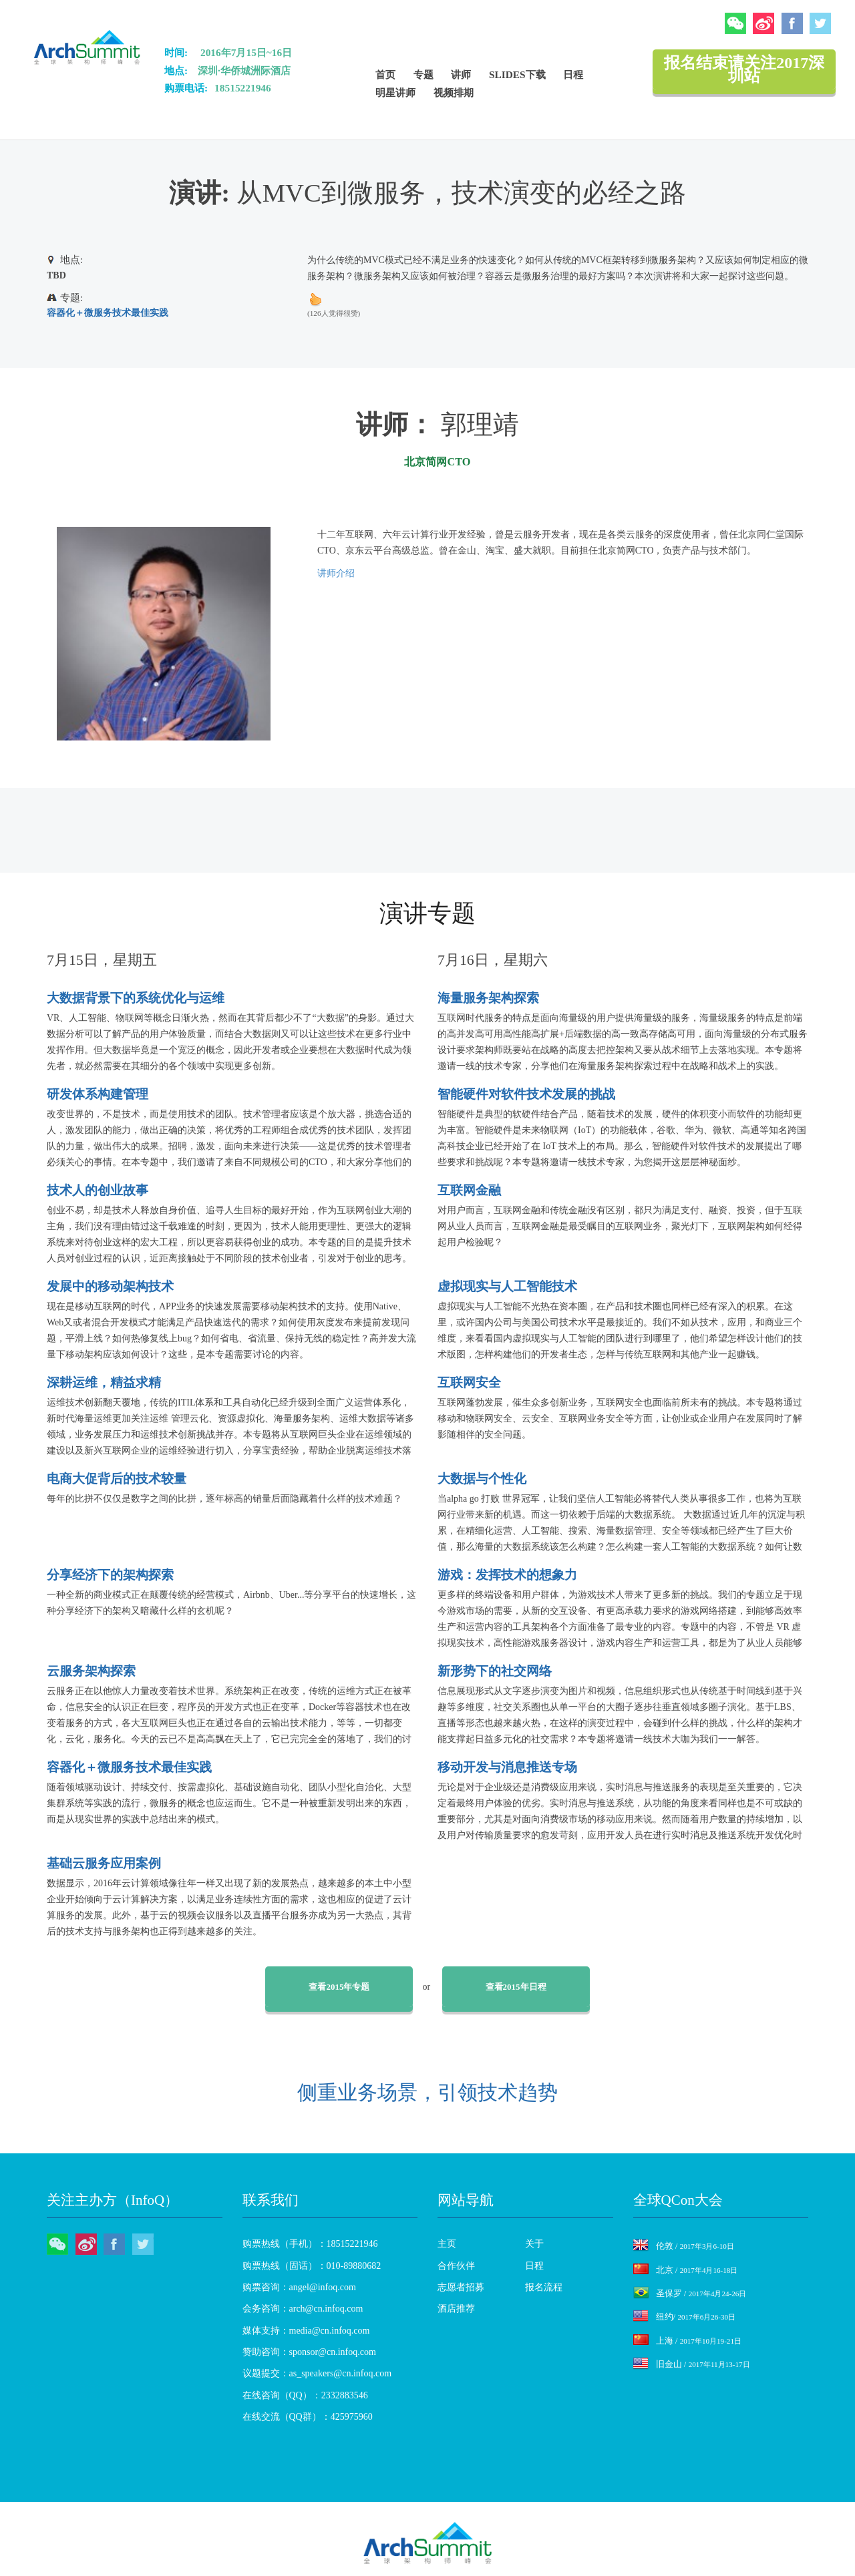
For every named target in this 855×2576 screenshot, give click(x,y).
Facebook (792, 23)
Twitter (820, 23)
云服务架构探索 (91, 1671)
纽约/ (684, 2317)
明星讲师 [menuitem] (395, 92)
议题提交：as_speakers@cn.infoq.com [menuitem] (317, 2373)
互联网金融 (469, 1190)
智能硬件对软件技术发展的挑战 (526, 1094)
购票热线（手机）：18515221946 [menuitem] (310, 2244)
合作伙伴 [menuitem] (456, 2266)
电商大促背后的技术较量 (116, 1479)
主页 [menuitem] (447, 2244)
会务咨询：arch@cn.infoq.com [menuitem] (302, 2309)
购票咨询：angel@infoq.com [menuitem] (299, 2287)
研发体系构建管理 (97, 1094)
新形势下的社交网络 (495, 1671)
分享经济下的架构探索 (110, 1575)
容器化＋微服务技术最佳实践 (107, 313)
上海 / (687, 2341)
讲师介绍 (336, 573)
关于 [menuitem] (534, 2244)
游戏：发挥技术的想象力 (507, 1575)
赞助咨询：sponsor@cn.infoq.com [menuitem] (309, 2352)
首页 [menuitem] (385, 74)
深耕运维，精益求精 (104, 1382)
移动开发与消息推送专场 (507, 1767)
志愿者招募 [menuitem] (461, 2287)
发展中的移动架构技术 (110, 1286)
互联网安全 (469, 1382)
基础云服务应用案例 (104, 1863)
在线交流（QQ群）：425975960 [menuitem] (307, 2417)
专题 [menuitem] (423, 74)
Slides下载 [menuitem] (517, 74)
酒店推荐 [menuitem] (456, 2309)
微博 (763, 23)
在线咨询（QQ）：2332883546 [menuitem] (305, 2395)
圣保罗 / (690, 2293)
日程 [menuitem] (573, 74)
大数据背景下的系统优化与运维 (135, 998)
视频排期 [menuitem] (454, 92)
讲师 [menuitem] (461, 74)
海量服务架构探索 (488, 998)
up (315, 299)
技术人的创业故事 (97, 1190)
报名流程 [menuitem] (543, 2287)
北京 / (685, 2270)
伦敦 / (683, 2246)
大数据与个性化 (482, 1479)
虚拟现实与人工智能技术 (507, 1286)
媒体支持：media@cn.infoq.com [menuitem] (306, 2331)
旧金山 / (691, 2364)
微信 (735, 23)
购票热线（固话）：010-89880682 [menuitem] (311, 2266)
